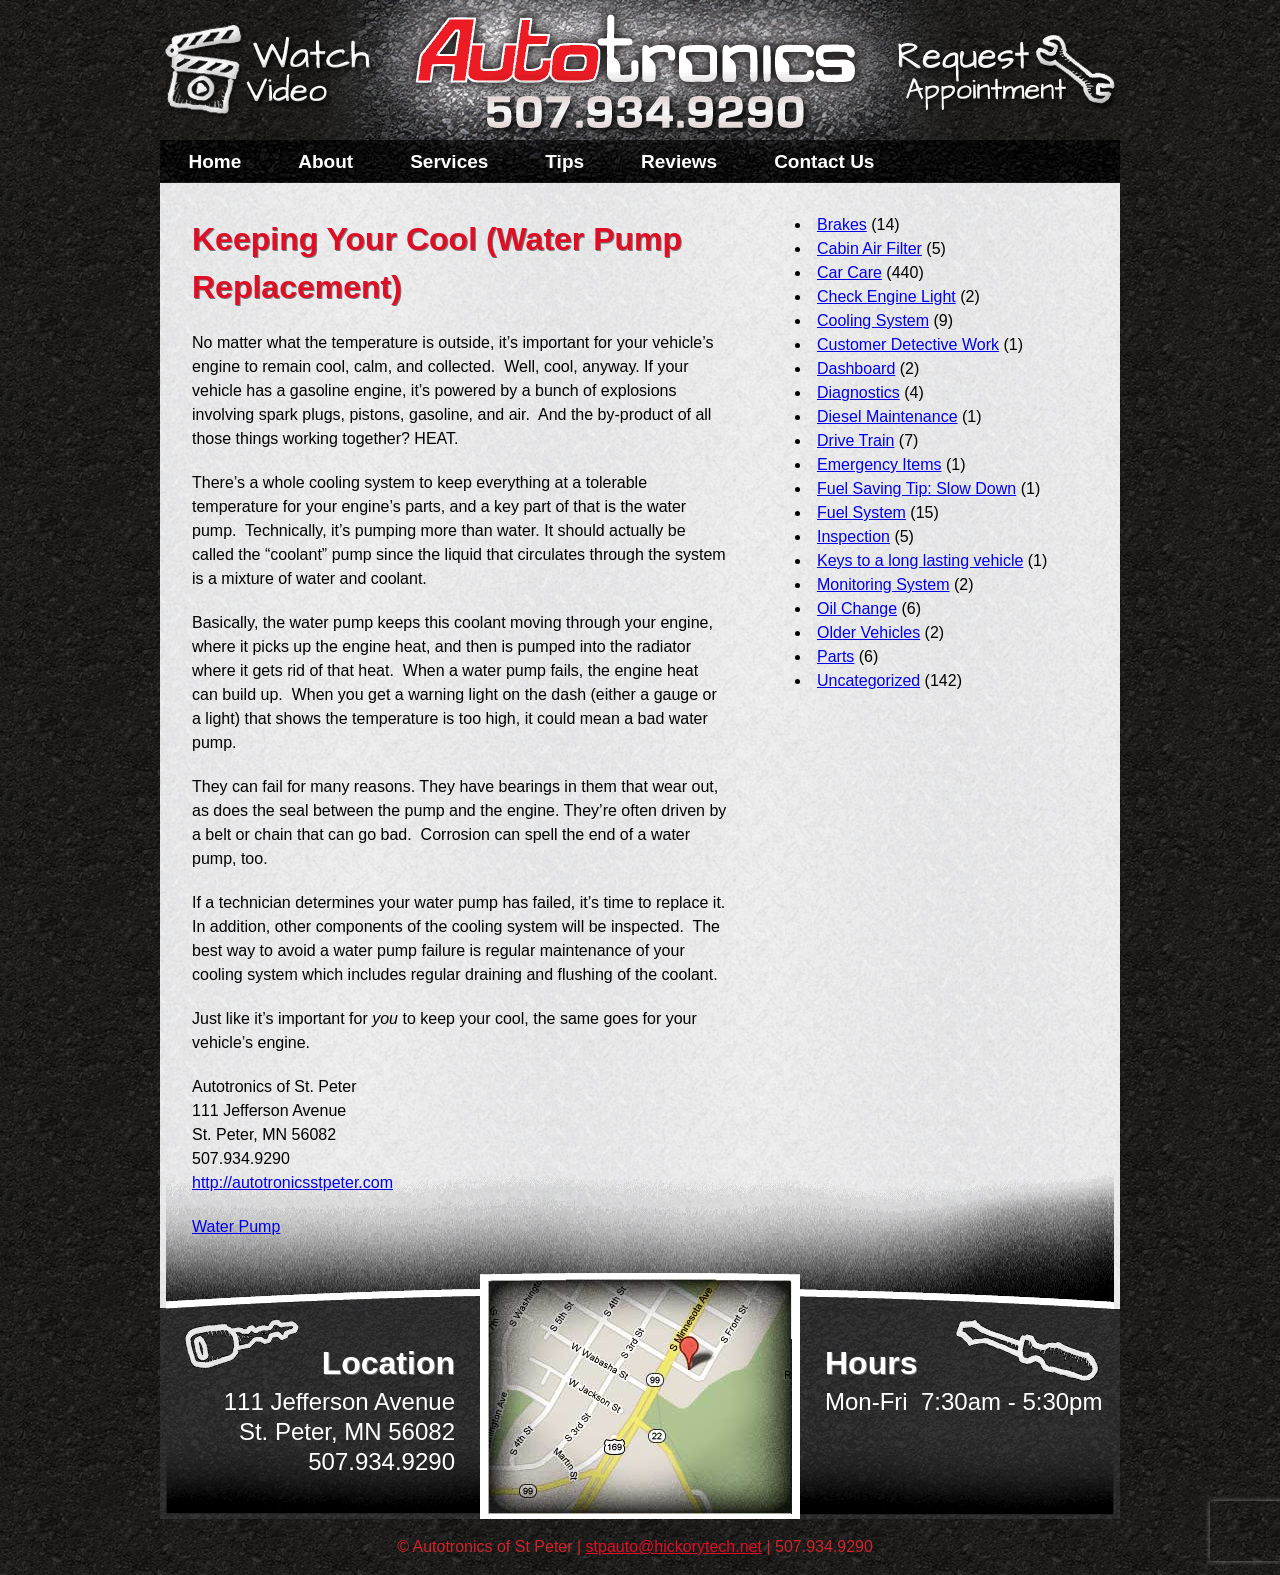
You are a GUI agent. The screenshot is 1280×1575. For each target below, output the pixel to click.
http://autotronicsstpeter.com (292, 1182)
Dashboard (856, 368)
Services (449, 161)
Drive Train (855, 440)
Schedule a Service (1003, 83)
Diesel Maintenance (887, 416)
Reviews (679, 161)
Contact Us (824, 161)
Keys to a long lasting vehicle (920, 560)
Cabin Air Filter (869, 248)
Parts (835, 656)
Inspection (853, 536)
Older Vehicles (868, 632)
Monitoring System (883, 584)
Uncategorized (868, 680)
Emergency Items (879, 464)
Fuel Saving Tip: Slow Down (916, 488)
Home (215, 161)
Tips (564, 161)
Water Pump (236, 1226)
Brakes (842, 224)
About (325, 161)
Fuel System (861, 512)
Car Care (849, 272)
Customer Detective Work (908, 344)
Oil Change (857, 608)
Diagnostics (858, 392)
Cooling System (873, 320)
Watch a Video (277, 73)
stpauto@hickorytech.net (674, 1546)
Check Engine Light (886, 296)
